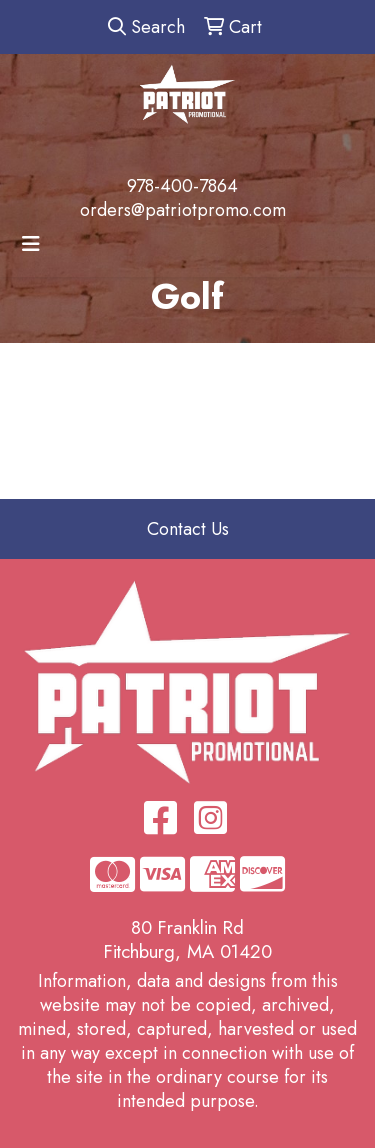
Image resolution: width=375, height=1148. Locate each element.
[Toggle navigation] (31, 244)
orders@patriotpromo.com (183, 210)
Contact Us (188, 529)
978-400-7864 (182, 186)
